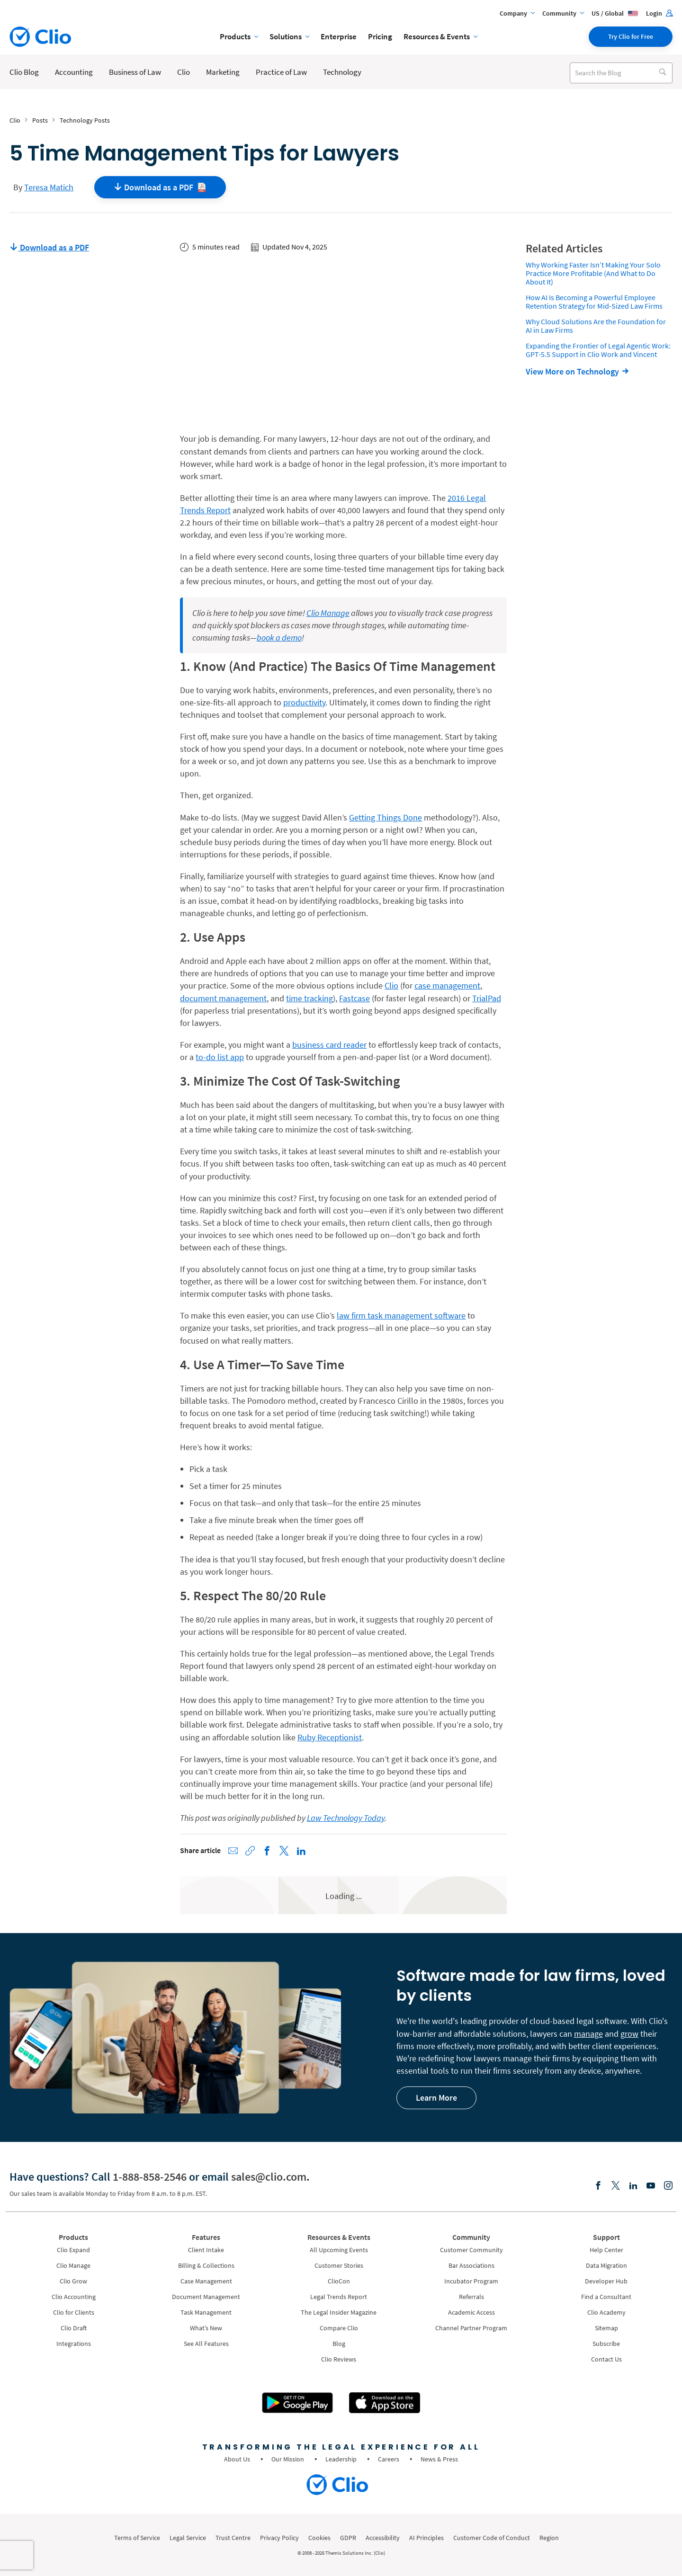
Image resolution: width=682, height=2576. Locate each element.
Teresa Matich (48, 187)
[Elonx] (615, 2186)
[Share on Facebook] (267, 1850)
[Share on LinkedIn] (301, 1850)
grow (629, 2033)
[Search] (662, 73)
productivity (304, 702)
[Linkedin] (633, 2186)
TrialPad (486, 998)
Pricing (380, 36)
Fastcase (354, 998)
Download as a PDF (49, 247)
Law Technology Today (346, 1817)
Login (659, 13)
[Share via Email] (233, 1850)
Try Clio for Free (630, 36)
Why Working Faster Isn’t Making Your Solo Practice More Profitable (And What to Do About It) (593, 273)
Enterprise (339, 36)
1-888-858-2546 (150, 2176)
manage (588, 2033)
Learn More (436, 2097)
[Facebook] (598, 2186)
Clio (391, 985)
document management (223, 998)
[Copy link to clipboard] (250, 1850)
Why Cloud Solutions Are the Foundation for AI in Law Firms (596, 326)
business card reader (329, 1044)
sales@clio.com (268, 2176)
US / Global (615, 13)
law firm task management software (401, 1315)
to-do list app (220, 1057)
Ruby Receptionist (329, 1737)
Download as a (160, 187)
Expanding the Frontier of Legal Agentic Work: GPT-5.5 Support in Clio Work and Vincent (598, 350)
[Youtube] (650, 2186)
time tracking (309, 998)
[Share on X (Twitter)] (284, 1850)
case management (447, 985)
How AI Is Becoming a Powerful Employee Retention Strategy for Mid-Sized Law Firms (594, 302)
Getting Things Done (385, 817)
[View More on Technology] (579, 371)
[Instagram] (668, 2186)
